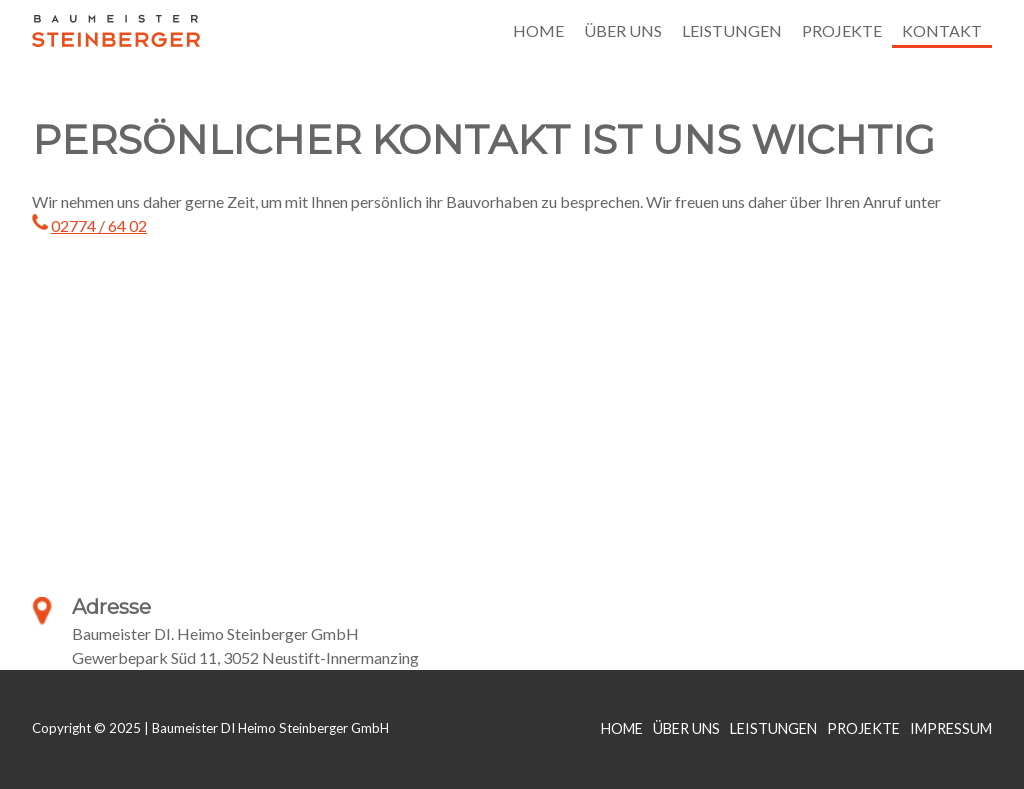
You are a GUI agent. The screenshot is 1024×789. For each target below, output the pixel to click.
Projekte (842, 30)
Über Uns (686, 728)
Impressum (951, 728)
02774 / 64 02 (99, 225)
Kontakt (942, 30)
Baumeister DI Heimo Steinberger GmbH (116, 30)
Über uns (623, 30)
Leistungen (732, 30)
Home (538, 30)
